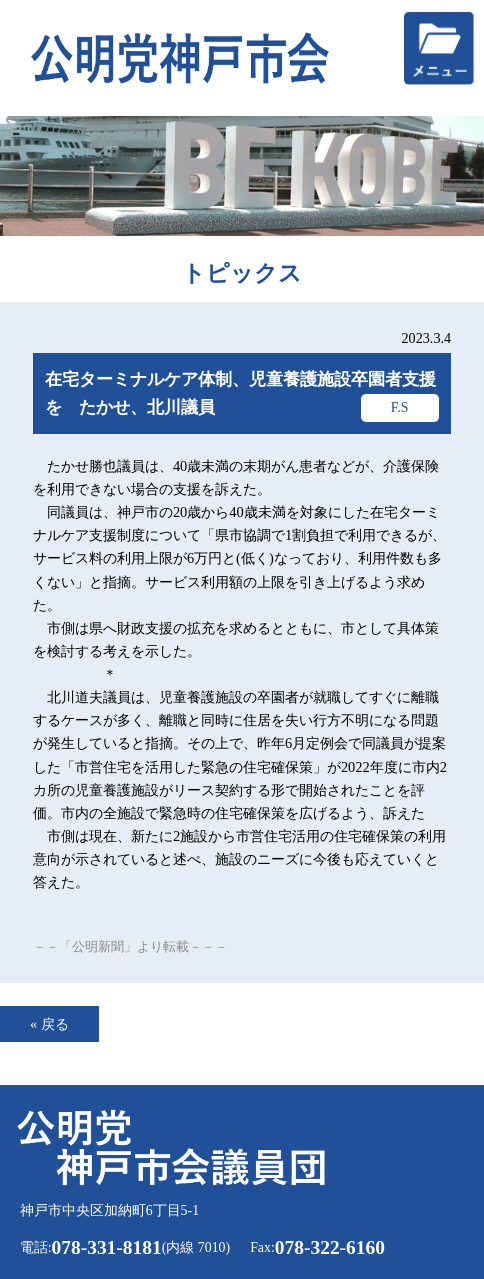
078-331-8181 (107, 1247)
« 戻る (49, 1024)
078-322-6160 (330, 1247)
